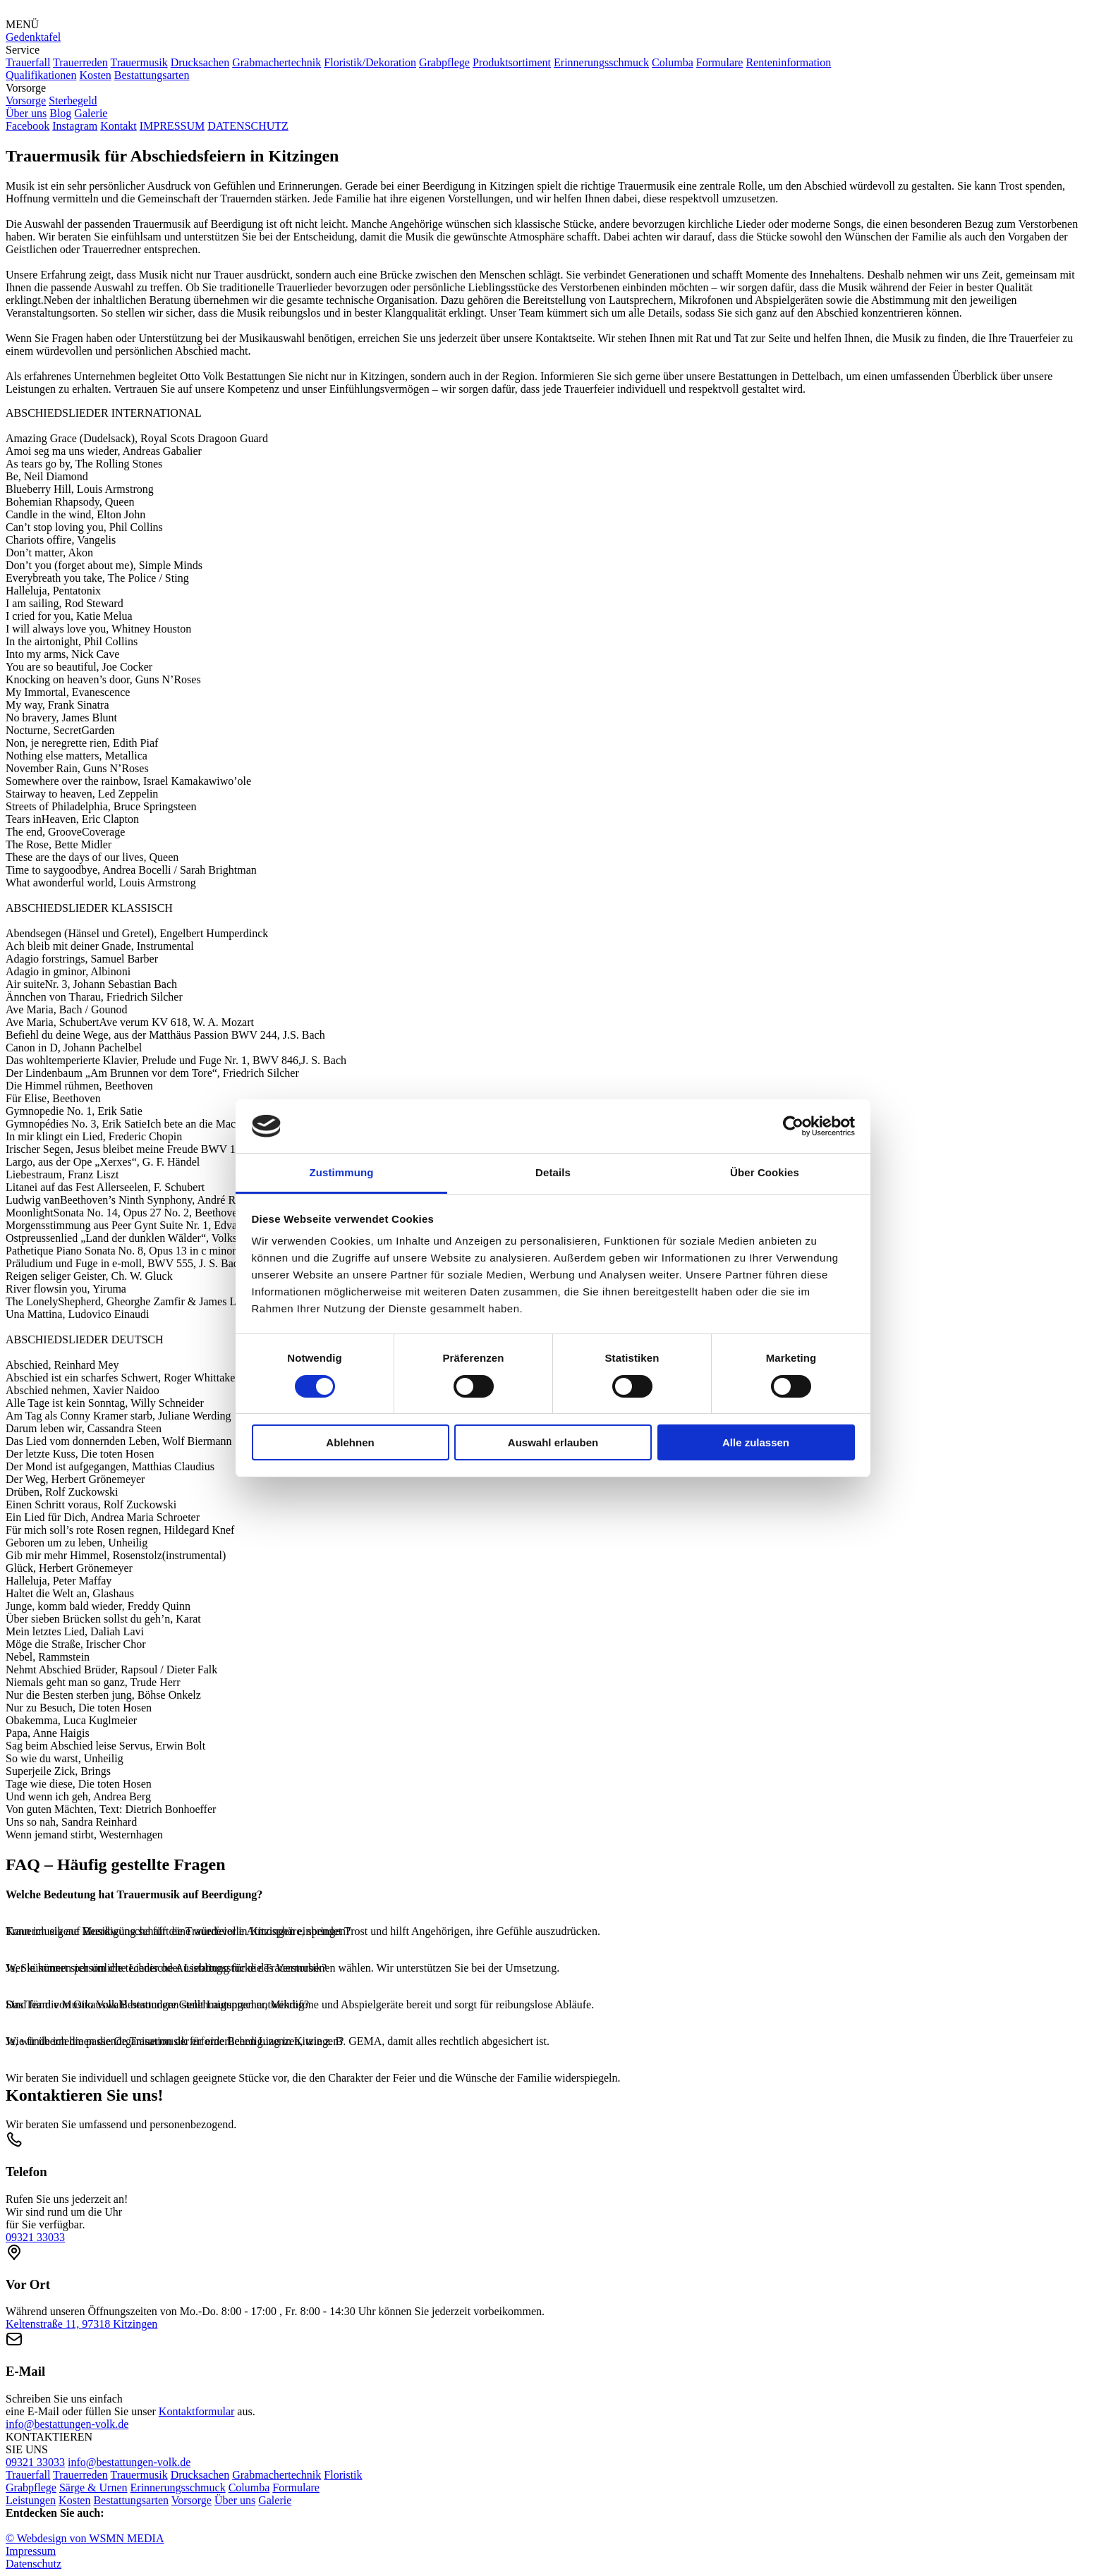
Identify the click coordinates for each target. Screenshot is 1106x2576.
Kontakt (118, 126)
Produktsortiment (512, 62)
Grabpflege (444, 62)
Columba (672, 62)
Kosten (95, 75)
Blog (60, 113)
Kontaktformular (197, 2411)
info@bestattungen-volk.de (67, 2424)
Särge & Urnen (93, 2487)
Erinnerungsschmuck (601, 62)
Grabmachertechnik (276, 62)
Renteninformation (788, 62)
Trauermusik (138, 62)
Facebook (27, 126)
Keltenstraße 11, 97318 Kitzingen (81, 2324)
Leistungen (31, 2500)
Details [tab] (553, 1172)
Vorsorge (26, 100)
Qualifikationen (41, 75)
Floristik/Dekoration (370, 62)
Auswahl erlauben (553, 1442)
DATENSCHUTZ (247, 126)
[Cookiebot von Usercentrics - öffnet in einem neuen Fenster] (793, 1126)
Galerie (90, 113)
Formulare (719, 62)
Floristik (343, 2475)
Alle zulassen (755, 1442)
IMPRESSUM (172, 126)
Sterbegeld (73, 100)
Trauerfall (28, 62)
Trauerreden (80, 62)
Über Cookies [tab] (764, 1172)
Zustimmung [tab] (342, 1172)
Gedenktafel (33, 37)
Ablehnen (350, 1442)
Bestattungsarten (152, 75)
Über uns (26, 113)
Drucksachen (200, 62)
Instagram (74, 126)
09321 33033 (35, 2237)
